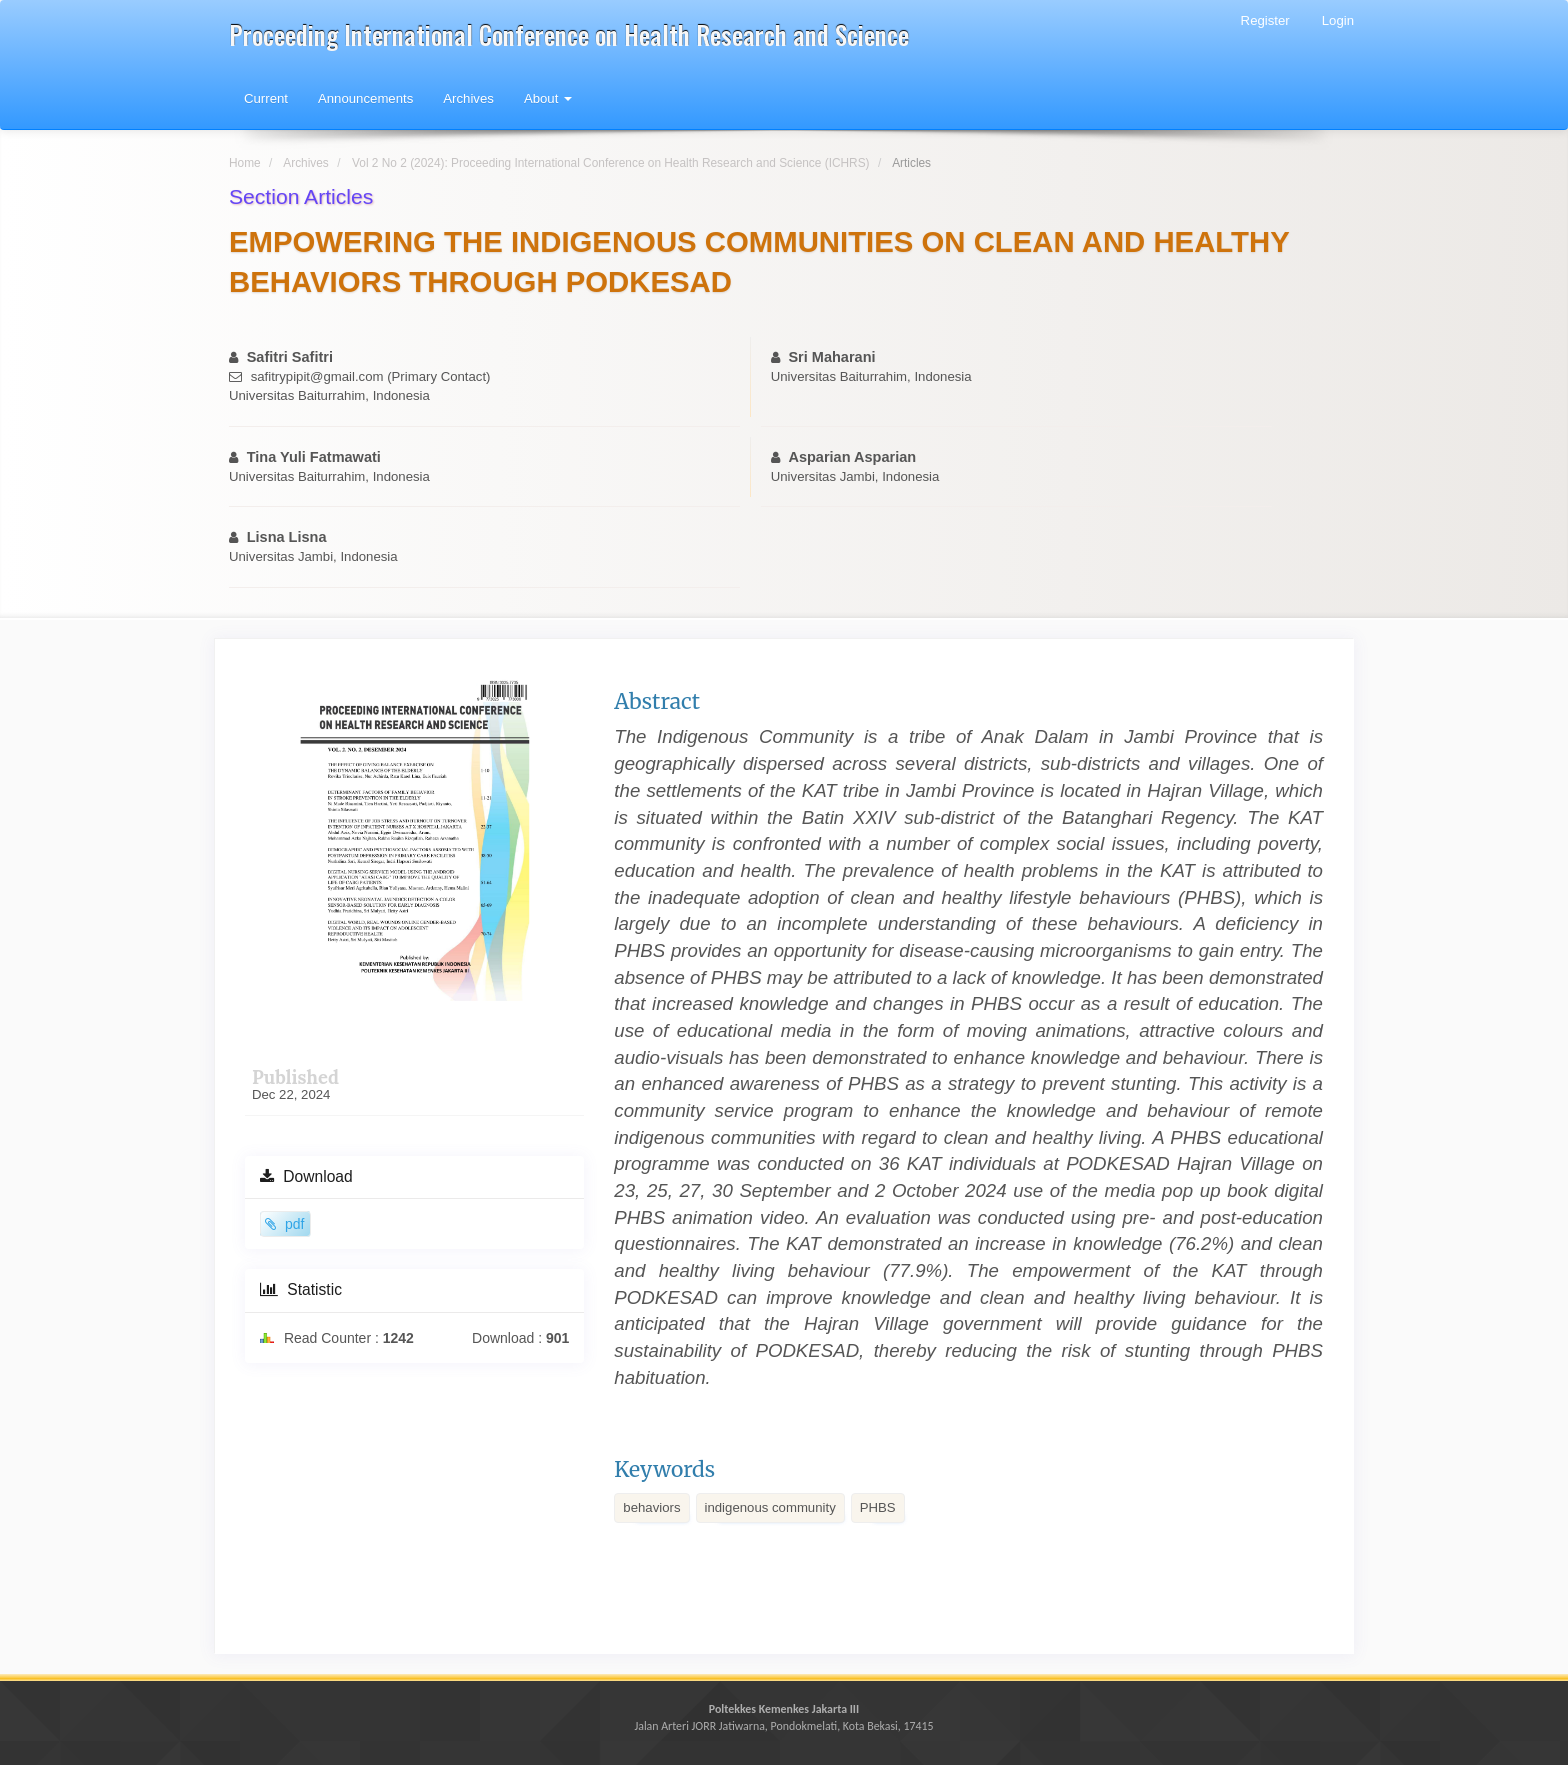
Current (266, 98)
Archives (468, 98)
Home (245, 163)
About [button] (548, 98)
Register (1265, 20)
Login (1338, 20)
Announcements (365, 98)
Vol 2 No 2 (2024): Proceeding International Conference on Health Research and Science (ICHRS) (611, 163)
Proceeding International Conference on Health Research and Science (569, 34)
